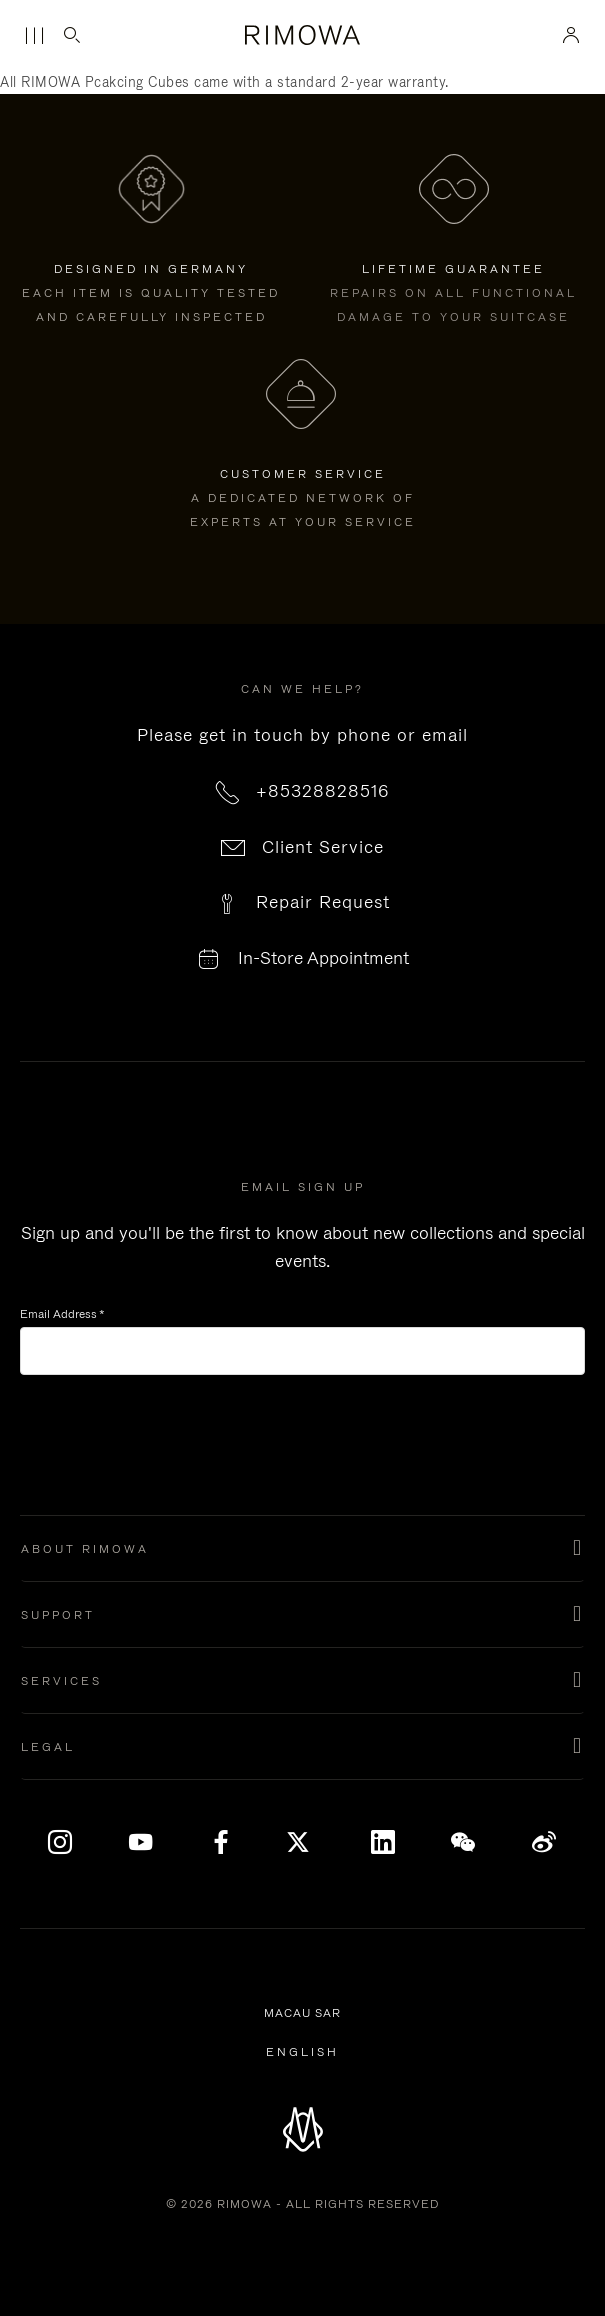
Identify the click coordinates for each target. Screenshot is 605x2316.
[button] (302, 1549)
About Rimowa (85, 1549)
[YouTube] (141, 1842)
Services (61, 1681)
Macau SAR (306, 2014)
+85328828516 (323, 791)
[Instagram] (60, 1842)
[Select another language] (302, 2052)
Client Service (323, 847)
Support (58, 1615)
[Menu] (34, 36)
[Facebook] (222, 1842)
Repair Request (323, 902)
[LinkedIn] (383, 1842)
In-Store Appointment (323, 958)
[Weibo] (545, 1842)
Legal (48, 1747)
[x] (303, 1842)
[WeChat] (464, 1842)
